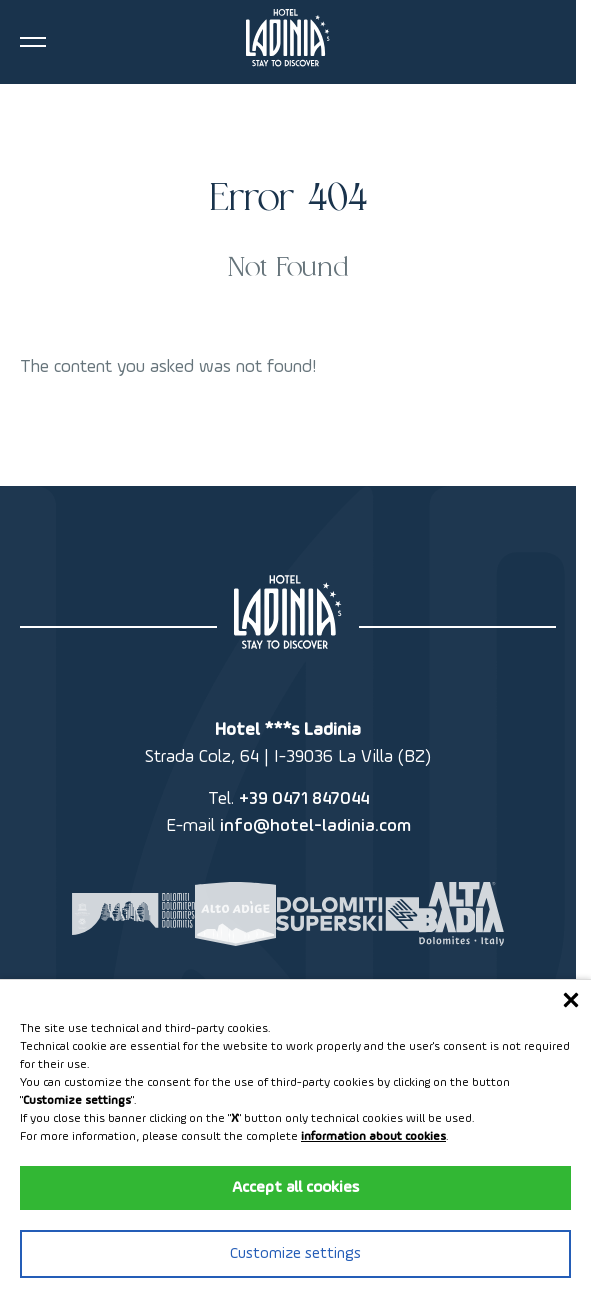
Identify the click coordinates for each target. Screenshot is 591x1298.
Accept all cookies (295, 1188)
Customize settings (295, 1254)
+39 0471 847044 (304, 799)
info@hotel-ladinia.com (315, 826)
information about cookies (373, 1137)
